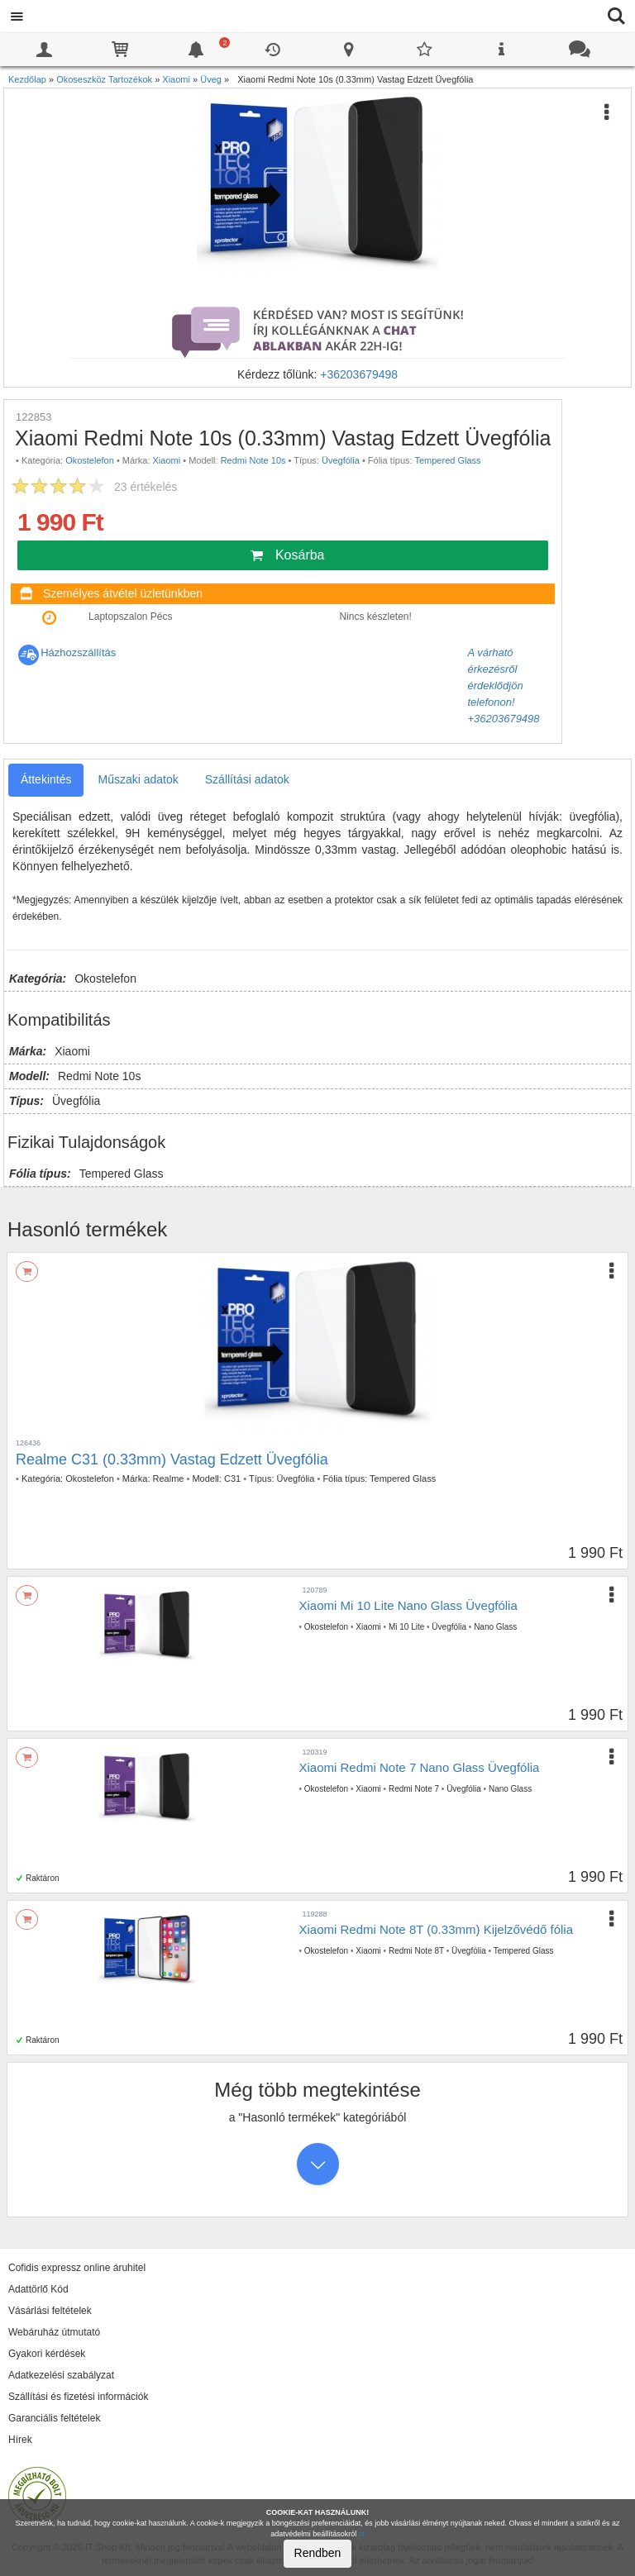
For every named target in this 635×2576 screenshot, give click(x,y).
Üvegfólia (341, 460)
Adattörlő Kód (38, 2289)
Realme (168, 1478)
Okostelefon (89, 460)
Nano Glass (495, 1626)
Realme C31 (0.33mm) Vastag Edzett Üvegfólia (172, 1459)
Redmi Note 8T (416, 1950)
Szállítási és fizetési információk (78, 2396)
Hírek (20, 2439)
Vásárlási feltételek (50, 2310)
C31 (232, 1478)
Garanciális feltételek (54, 2418)
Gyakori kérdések (46, 2353)
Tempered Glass (447, 460)
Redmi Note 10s (253, 460)
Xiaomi (167, 460)
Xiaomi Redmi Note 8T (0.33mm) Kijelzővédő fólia (436, 1929)
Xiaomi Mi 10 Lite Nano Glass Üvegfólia (408, 1605)
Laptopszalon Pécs (130, 616)
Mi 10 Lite (406, 1626)
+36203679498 (359, 374)
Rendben (317, 2552)
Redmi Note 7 (414, 1788)
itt (362, 2534)
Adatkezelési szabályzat (61, 2375)
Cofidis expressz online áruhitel (77, 2268)
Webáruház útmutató (54, 2332)
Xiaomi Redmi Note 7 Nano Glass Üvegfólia (419, 1767)
